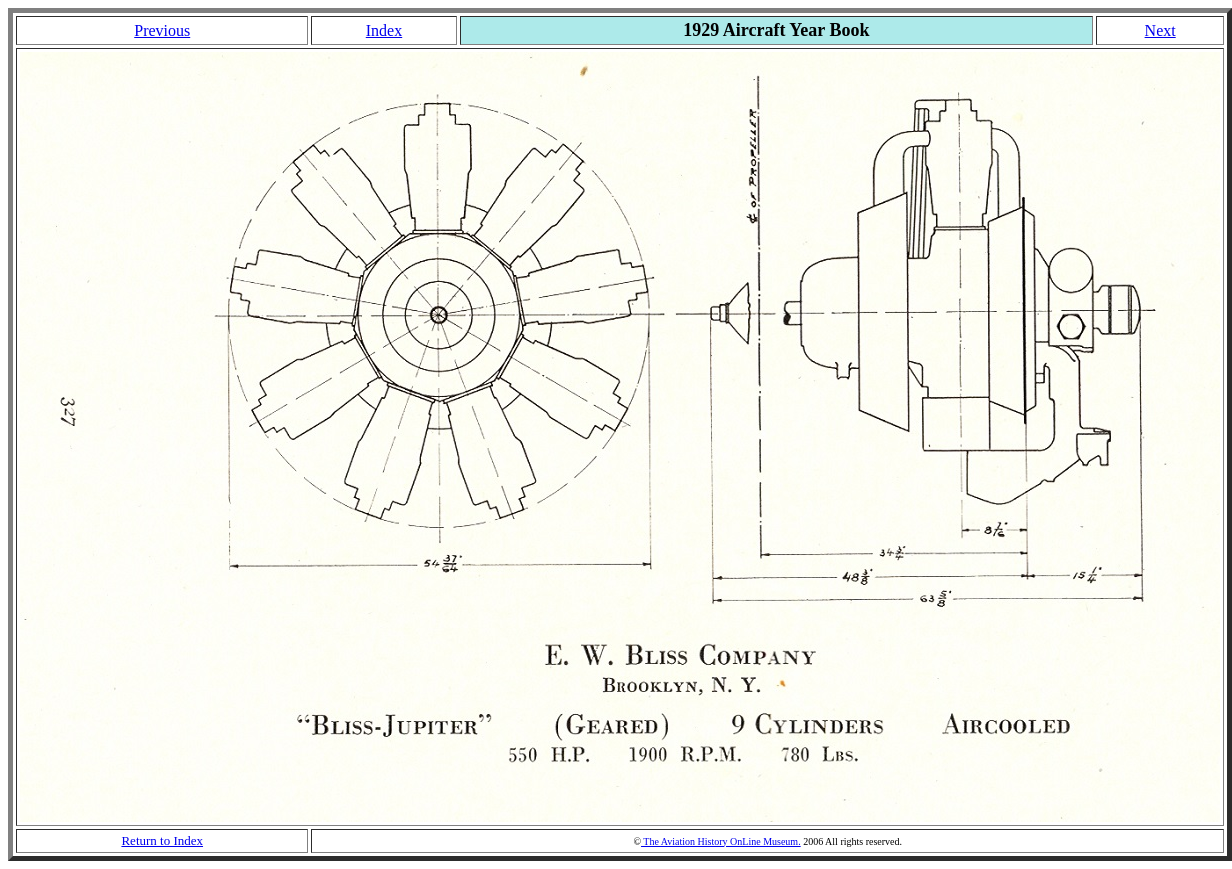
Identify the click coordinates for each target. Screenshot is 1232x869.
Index (384, 30)
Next (1160, 30)
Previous (162, 30)
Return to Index (162, 840)
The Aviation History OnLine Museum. (721, 841)
